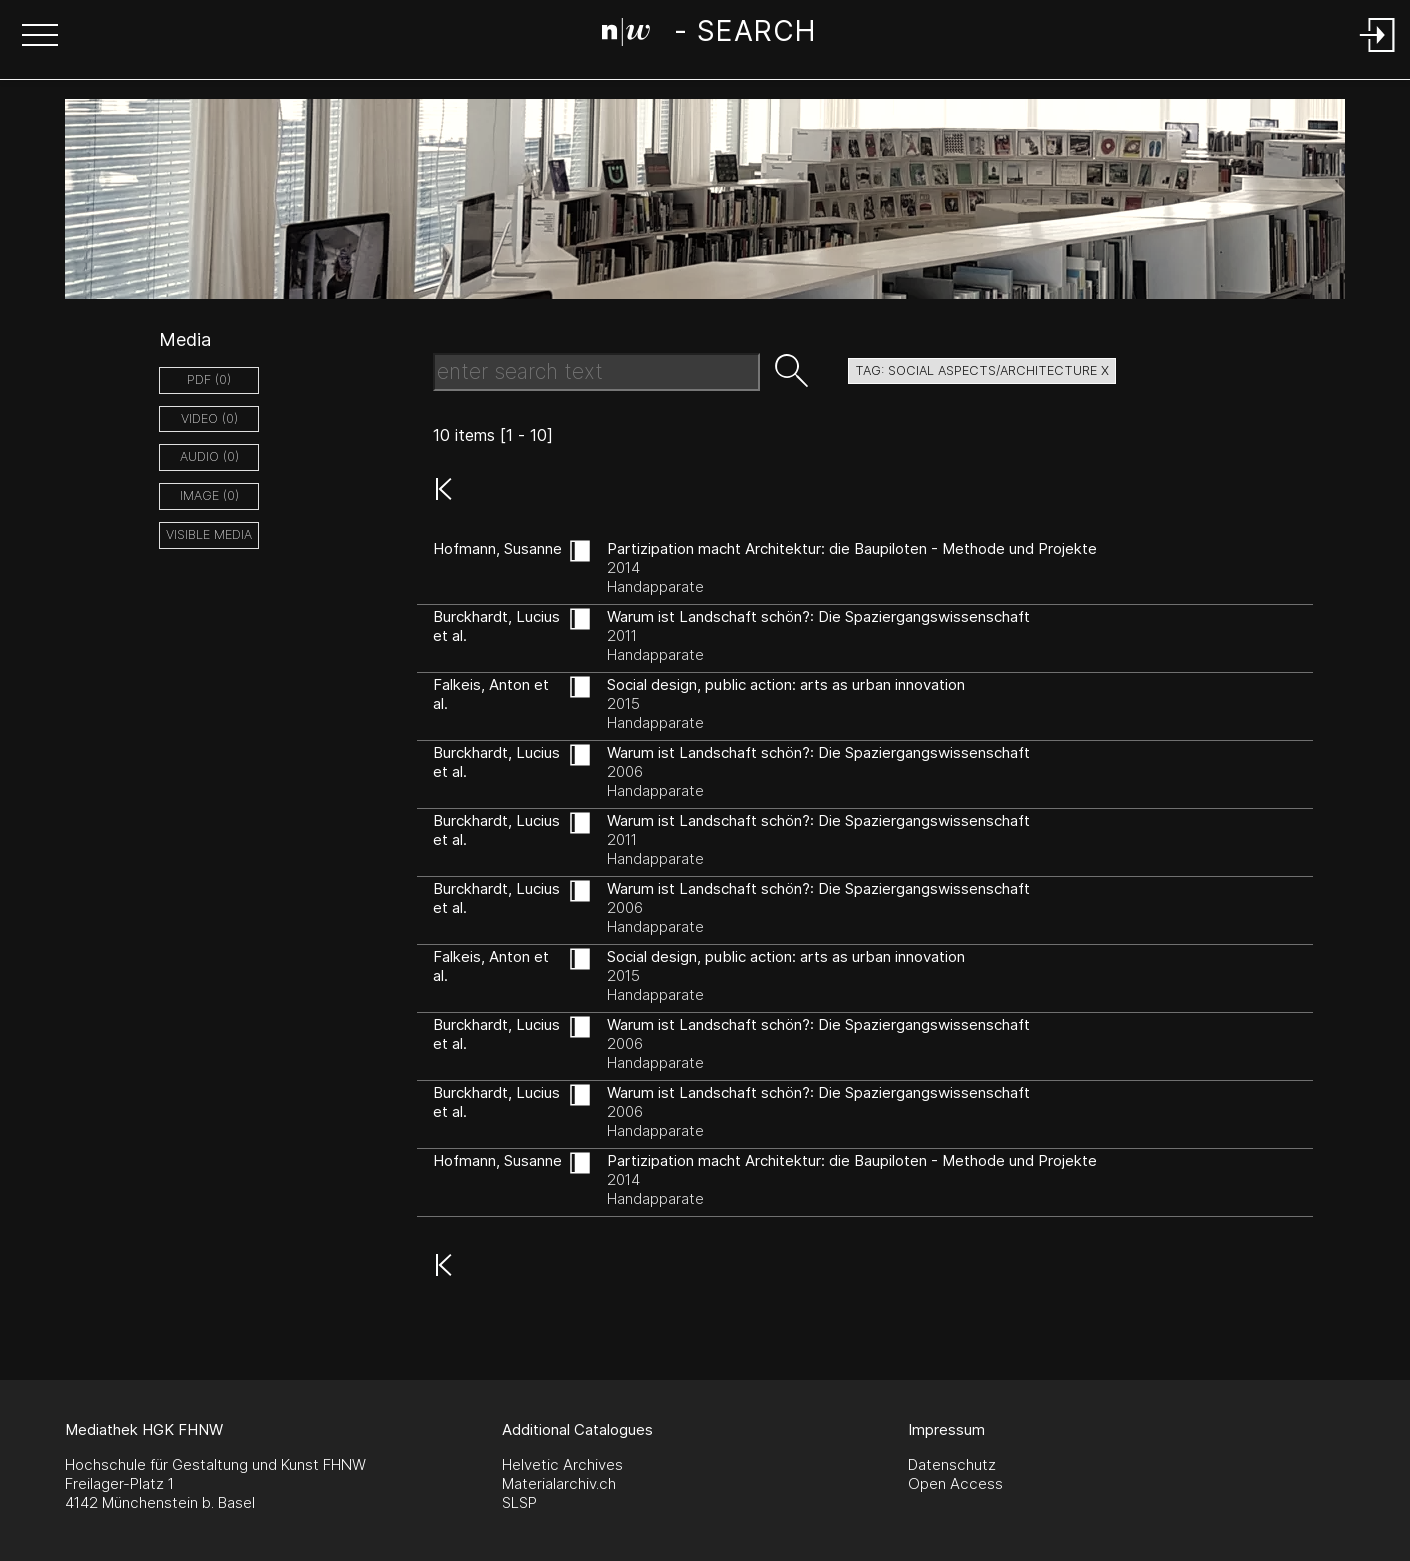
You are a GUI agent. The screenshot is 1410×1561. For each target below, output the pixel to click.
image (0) (209, 495)
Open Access (955, 1483)
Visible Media (209, 534)
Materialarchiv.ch (559, 1483)
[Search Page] (708, 35)
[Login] (1378, 53)
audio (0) (209, 456)
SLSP (519, 1502)
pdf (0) (209, 379)
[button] (40, 37)
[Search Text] (596, 372)
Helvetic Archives (562, 1464)
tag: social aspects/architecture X (982, 370)
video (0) (209, 418)
